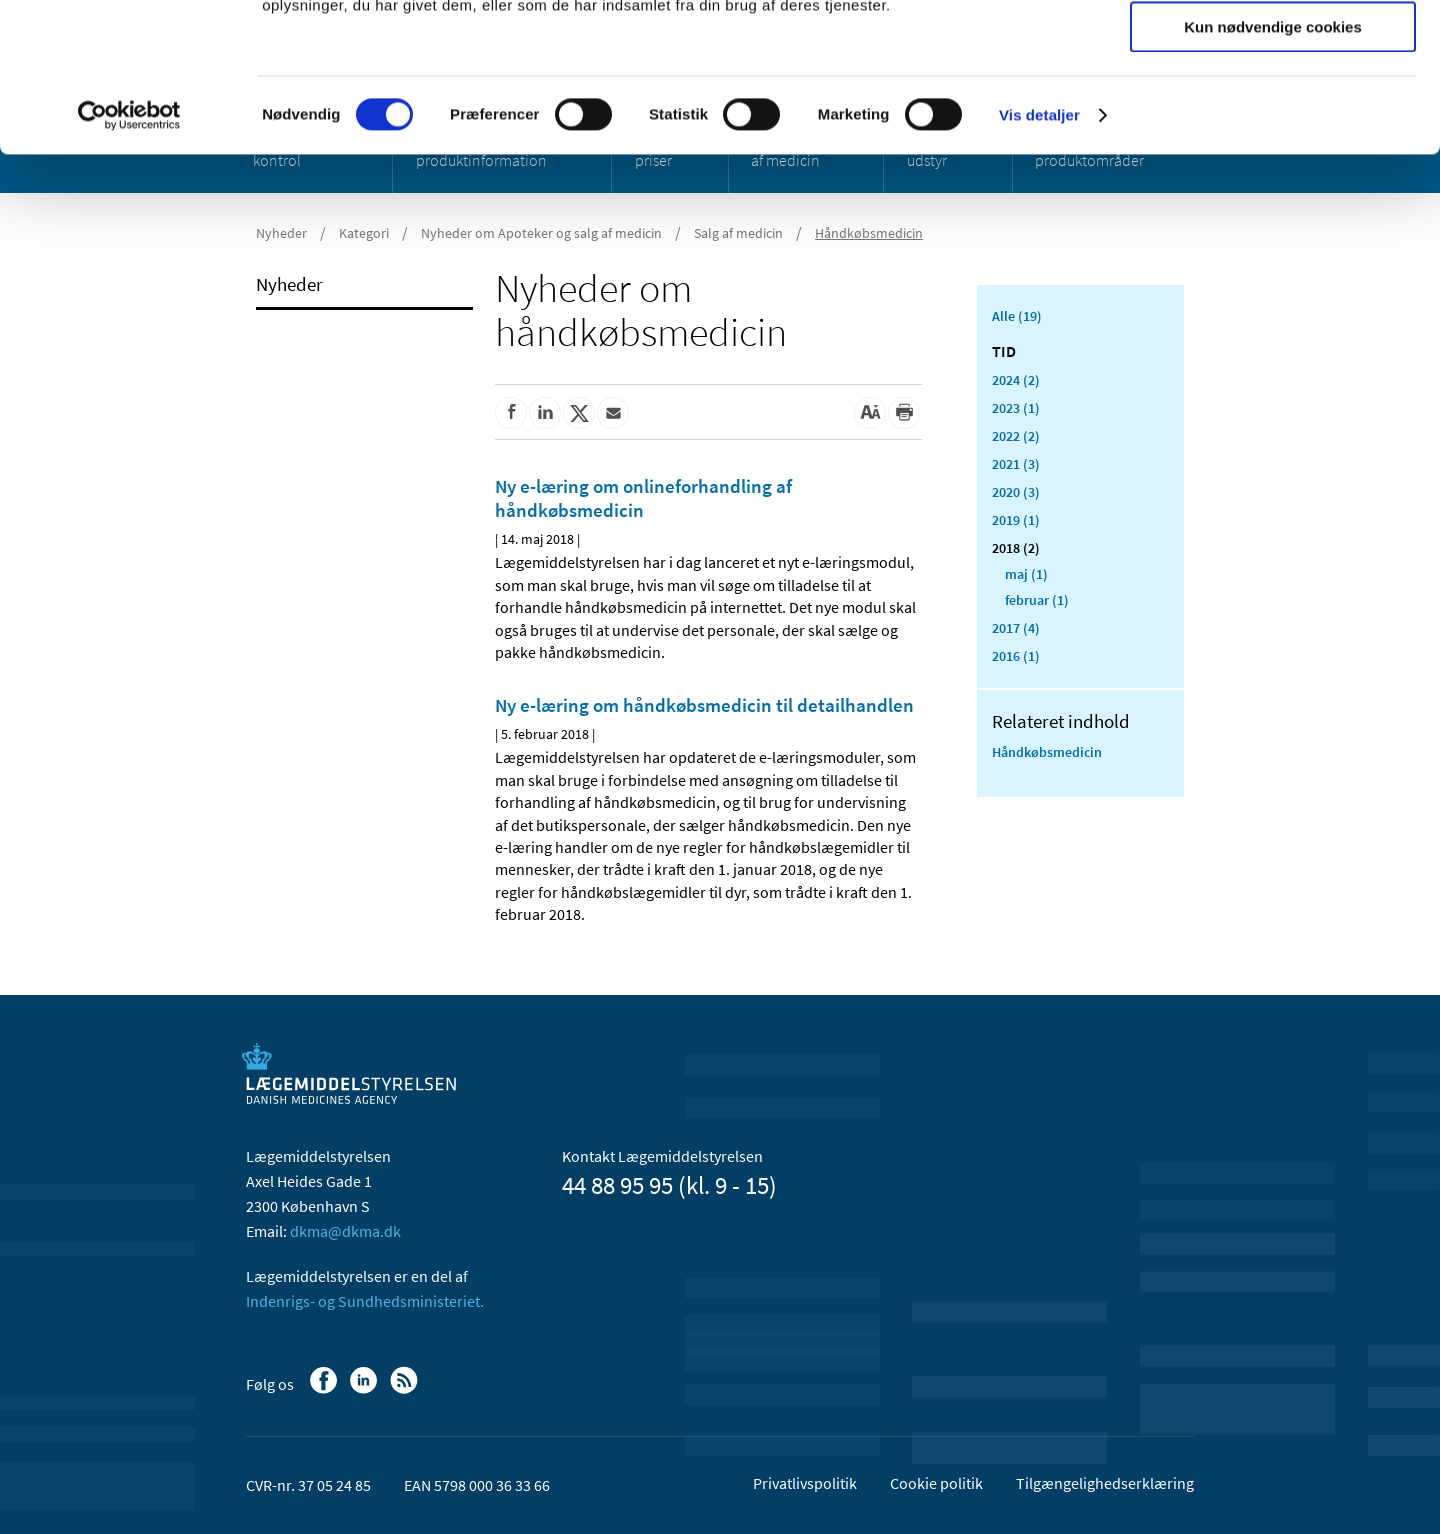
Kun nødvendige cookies (1273, 166)
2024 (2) (1016, 380)
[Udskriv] (904, 413)
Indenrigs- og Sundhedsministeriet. (365, 1301)
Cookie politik (936, 1483)
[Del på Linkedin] (545, 413)
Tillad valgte (1273, 108)
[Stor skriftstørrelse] (870, 413)
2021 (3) (1016, 464)
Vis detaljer (1039, 254)
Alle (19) (1017, 316)
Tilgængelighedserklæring (1105, 1483)
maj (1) (1026, 574)
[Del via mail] (613, 413)
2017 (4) (1016, 628)
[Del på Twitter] (579, 413)
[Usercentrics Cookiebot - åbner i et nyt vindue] (129, 255)
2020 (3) (1016, 492)
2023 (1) (1016, 408)
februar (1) (1037, 600)
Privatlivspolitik (805, 1483)
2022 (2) (1016, 436)
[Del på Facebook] (511, 413)
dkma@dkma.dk (345, 1231)
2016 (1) (1016, 656)
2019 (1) (1016, 520)
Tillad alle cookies (1273, 49)
